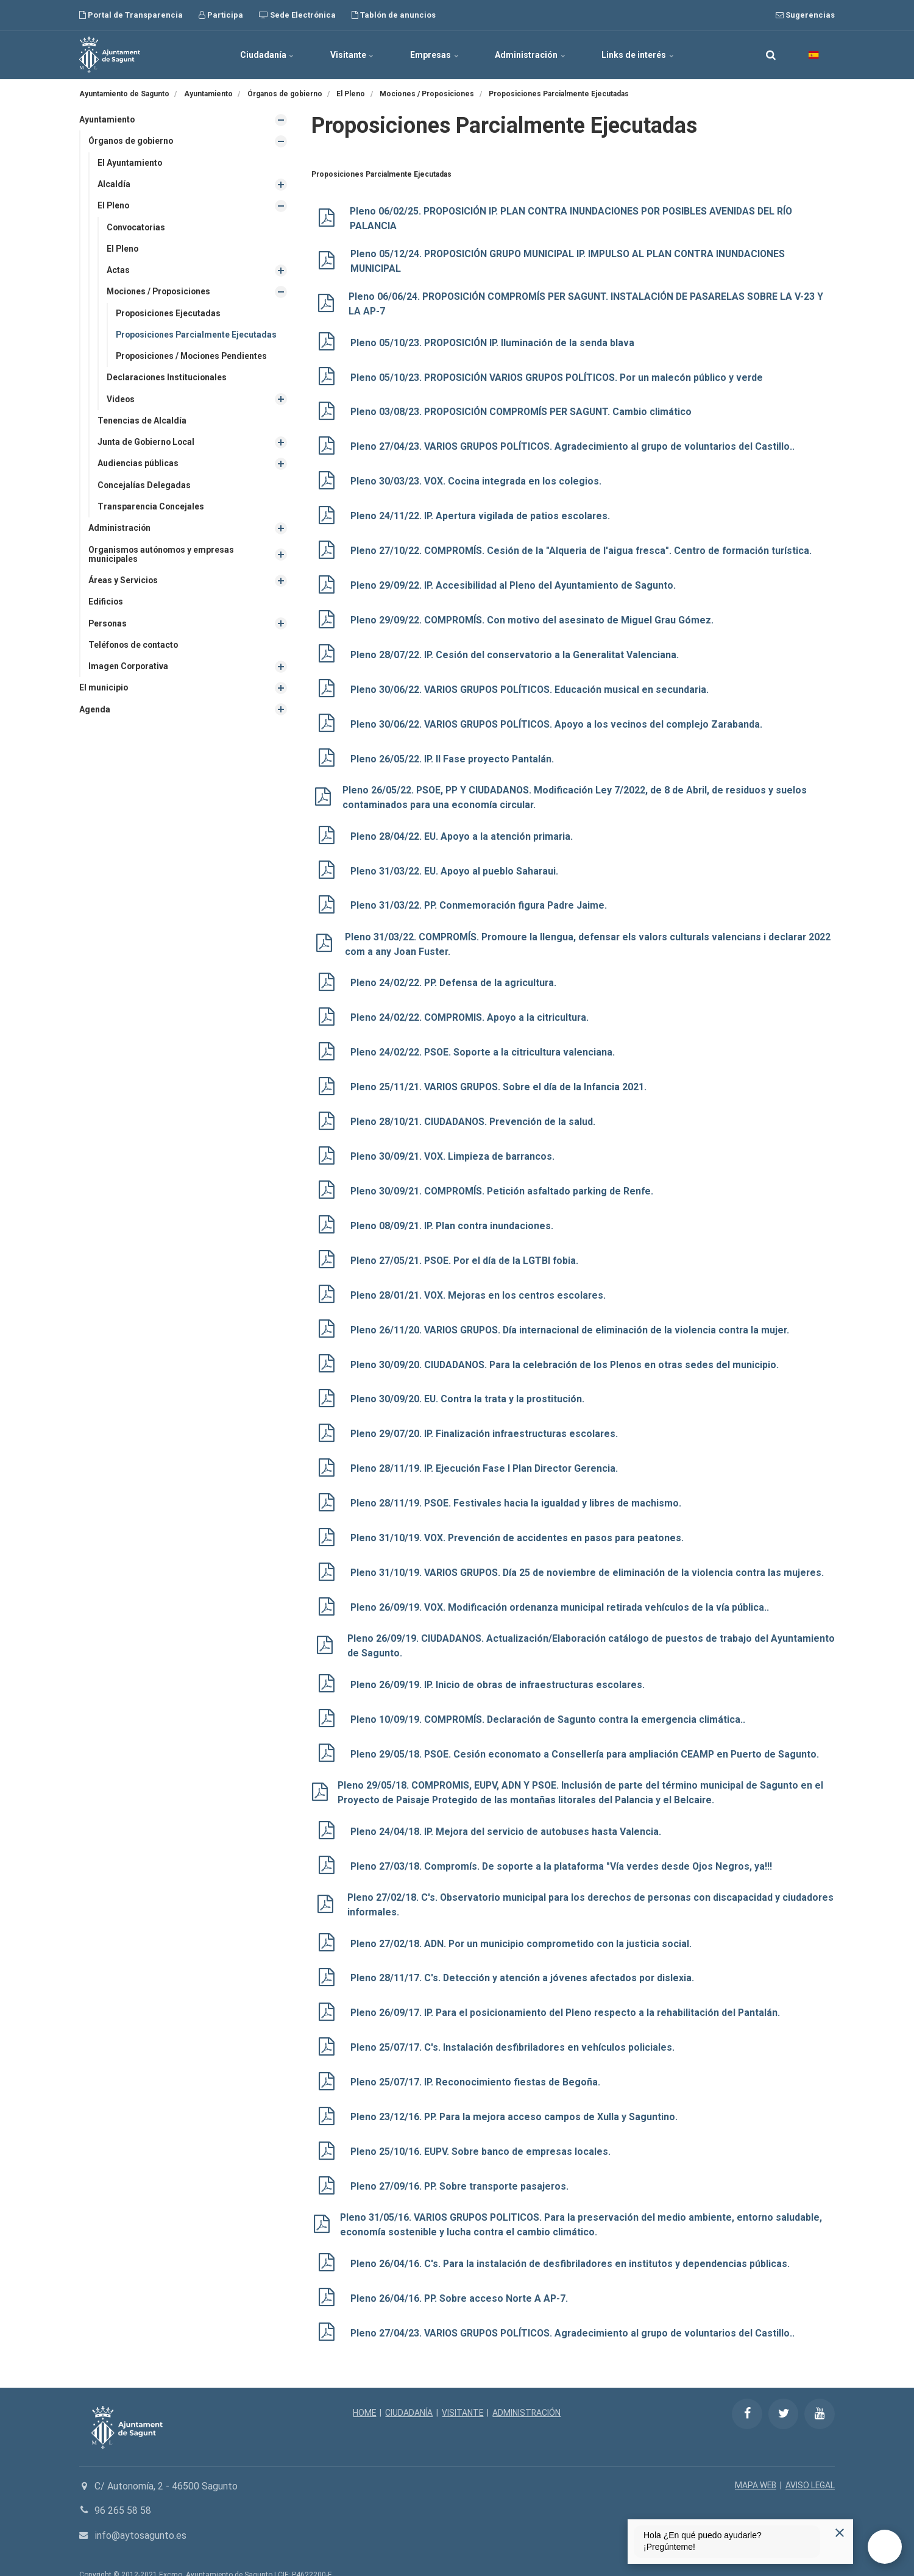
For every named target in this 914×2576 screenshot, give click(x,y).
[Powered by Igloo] (18, 2559)
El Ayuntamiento (130, 163)
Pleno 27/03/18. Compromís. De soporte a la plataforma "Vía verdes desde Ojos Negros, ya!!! (564, 1847)
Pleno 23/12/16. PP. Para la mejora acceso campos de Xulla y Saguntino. (515, 2095)
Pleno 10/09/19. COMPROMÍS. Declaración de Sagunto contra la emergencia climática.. (550, 1702)
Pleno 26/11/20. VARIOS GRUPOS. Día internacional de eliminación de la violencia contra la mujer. (572, 1317)
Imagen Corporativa (128, 668)
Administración (530, 55)
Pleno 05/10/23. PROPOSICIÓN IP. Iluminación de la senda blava (494, 342)
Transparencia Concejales (151, 508)
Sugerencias (805, 15)
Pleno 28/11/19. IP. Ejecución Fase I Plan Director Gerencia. (486, 1454)
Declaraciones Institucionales (167, 378)
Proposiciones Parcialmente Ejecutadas (198, 335)
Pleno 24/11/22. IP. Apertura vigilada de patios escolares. (481, 513)
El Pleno (113, 206)
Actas (118, 270)
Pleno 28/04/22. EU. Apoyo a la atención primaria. (462, 830)
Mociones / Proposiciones (160, 292)
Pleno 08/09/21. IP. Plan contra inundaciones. (453, 1214)
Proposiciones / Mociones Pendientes (194, 356)
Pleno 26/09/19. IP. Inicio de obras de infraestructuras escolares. (500, 1667)
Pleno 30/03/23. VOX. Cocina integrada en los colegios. (476, 479)
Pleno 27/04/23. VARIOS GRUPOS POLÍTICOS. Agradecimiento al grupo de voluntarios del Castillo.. (575, 445)
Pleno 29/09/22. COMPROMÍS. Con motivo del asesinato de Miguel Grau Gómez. (533, 616)
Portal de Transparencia (131, 15)
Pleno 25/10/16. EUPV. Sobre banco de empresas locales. (482, 2129)
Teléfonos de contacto (134, 646)
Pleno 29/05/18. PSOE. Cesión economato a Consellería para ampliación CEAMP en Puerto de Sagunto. (587, 1736)
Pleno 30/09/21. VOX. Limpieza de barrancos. (453, 1146)
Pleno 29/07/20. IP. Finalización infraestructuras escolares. (486, 1419)
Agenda (94, 711)
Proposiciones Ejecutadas (169, 314)
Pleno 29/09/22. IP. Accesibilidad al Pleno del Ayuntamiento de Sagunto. (514, 581)
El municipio (104, 690)
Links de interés (639, 55)
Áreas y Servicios (123, 582)
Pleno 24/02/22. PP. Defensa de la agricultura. (455, 975)
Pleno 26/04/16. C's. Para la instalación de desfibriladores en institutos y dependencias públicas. (571, 2240)
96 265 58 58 (122, 2486)
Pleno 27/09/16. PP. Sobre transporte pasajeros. (461, 2164)
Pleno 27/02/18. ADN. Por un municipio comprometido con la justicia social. (522, 1924)
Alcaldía (113, 184)
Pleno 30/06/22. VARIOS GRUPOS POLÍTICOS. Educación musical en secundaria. (532, 684)
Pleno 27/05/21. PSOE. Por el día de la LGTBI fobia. (465, 1249)
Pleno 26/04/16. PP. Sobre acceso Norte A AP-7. (461, 2274)
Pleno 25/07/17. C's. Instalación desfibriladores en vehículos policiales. (513, 2026)
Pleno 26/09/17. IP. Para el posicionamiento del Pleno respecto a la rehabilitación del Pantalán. (567, 1992)
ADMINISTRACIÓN (527, 2388)
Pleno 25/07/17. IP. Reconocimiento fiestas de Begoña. (475, 2061)
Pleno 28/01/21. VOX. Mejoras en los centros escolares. (479, 1283)
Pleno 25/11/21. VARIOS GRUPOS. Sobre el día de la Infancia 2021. (500, 1078)
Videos (121, 400)
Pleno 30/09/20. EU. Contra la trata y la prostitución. (468, 1385)
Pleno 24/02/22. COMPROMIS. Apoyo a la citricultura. (471, 1009)
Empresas (434, 55)
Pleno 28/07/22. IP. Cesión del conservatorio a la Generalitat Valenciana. (516, 650)
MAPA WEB (755, 2461)
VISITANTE (463, 2388)
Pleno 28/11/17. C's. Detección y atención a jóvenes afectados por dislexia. (523, 1958)
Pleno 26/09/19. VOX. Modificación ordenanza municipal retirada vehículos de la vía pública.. (561, 1591)
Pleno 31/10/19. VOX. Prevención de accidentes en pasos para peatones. (518, 1522)
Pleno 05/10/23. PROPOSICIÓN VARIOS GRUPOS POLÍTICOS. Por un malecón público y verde (561, 376)
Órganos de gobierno (131, 141)
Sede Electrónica (297, 15)
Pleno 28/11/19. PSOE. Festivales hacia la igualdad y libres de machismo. (517, 1488)
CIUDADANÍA (409, 2388)
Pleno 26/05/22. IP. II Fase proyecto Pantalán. (453, 753)
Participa (221, 15)
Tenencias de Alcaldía (141, 422)
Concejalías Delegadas (144, 486)
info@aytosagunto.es (140, 2511)
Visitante (352, 55)
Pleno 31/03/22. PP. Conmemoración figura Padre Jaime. (480, 898)
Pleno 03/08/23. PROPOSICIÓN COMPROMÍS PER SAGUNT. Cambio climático (524, 411)
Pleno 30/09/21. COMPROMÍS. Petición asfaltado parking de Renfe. (504, 1180)
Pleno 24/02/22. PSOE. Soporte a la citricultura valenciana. (484, 1043)
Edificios (106, 603)
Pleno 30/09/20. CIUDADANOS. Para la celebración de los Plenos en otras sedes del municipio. (567, 1351)
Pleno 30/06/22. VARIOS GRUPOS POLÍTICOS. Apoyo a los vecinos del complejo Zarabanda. (559, 719)
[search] (770, 54)
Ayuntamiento (107, 119)
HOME (364, 2388)
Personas (108, 625)
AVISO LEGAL (810, 2461)
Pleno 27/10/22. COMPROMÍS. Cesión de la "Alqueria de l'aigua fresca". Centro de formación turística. (584, 547)
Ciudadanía (266, 55)
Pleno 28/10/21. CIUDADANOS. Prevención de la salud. (475, 1112)
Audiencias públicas (138, 464)
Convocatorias (137, 227)
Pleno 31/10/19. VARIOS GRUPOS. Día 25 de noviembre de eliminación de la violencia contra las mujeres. (589, 1557)
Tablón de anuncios (394, 15)
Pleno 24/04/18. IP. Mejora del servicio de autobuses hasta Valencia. (507, 1813)
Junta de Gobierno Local (146, 443)
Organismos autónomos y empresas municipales (162, 555)
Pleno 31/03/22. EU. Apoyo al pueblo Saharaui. (455, 864)
